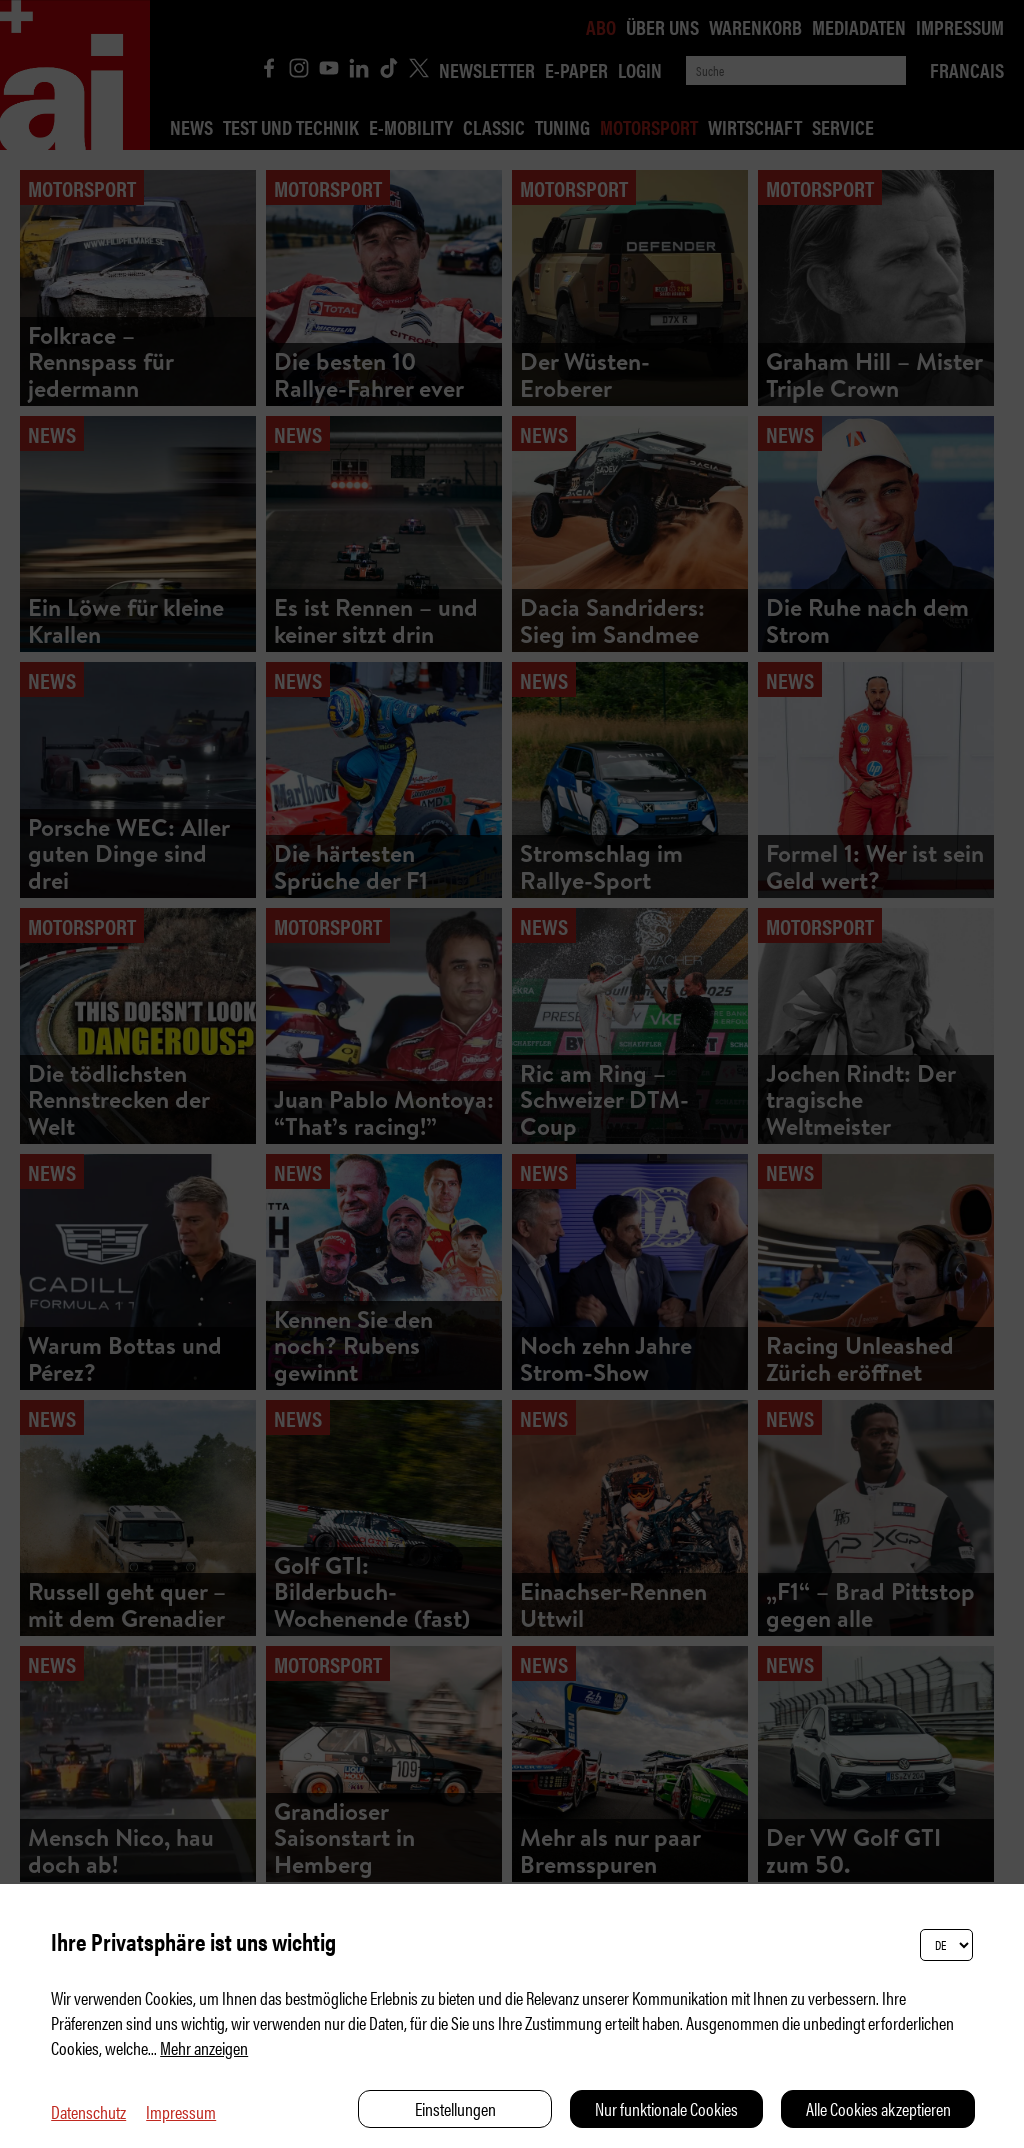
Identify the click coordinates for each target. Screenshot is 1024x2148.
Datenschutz (88, 2111)
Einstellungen (455, 2108)
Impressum (181, 2111)
